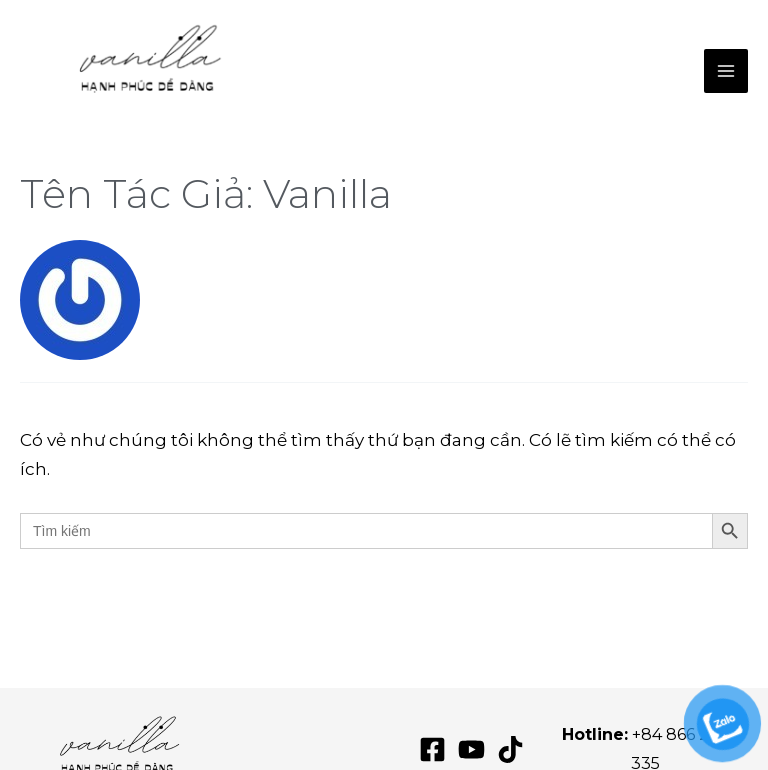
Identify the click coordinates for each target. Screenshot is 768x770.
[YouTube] (471, 749)
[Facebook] (432, 749)
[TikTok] (510, 749)
